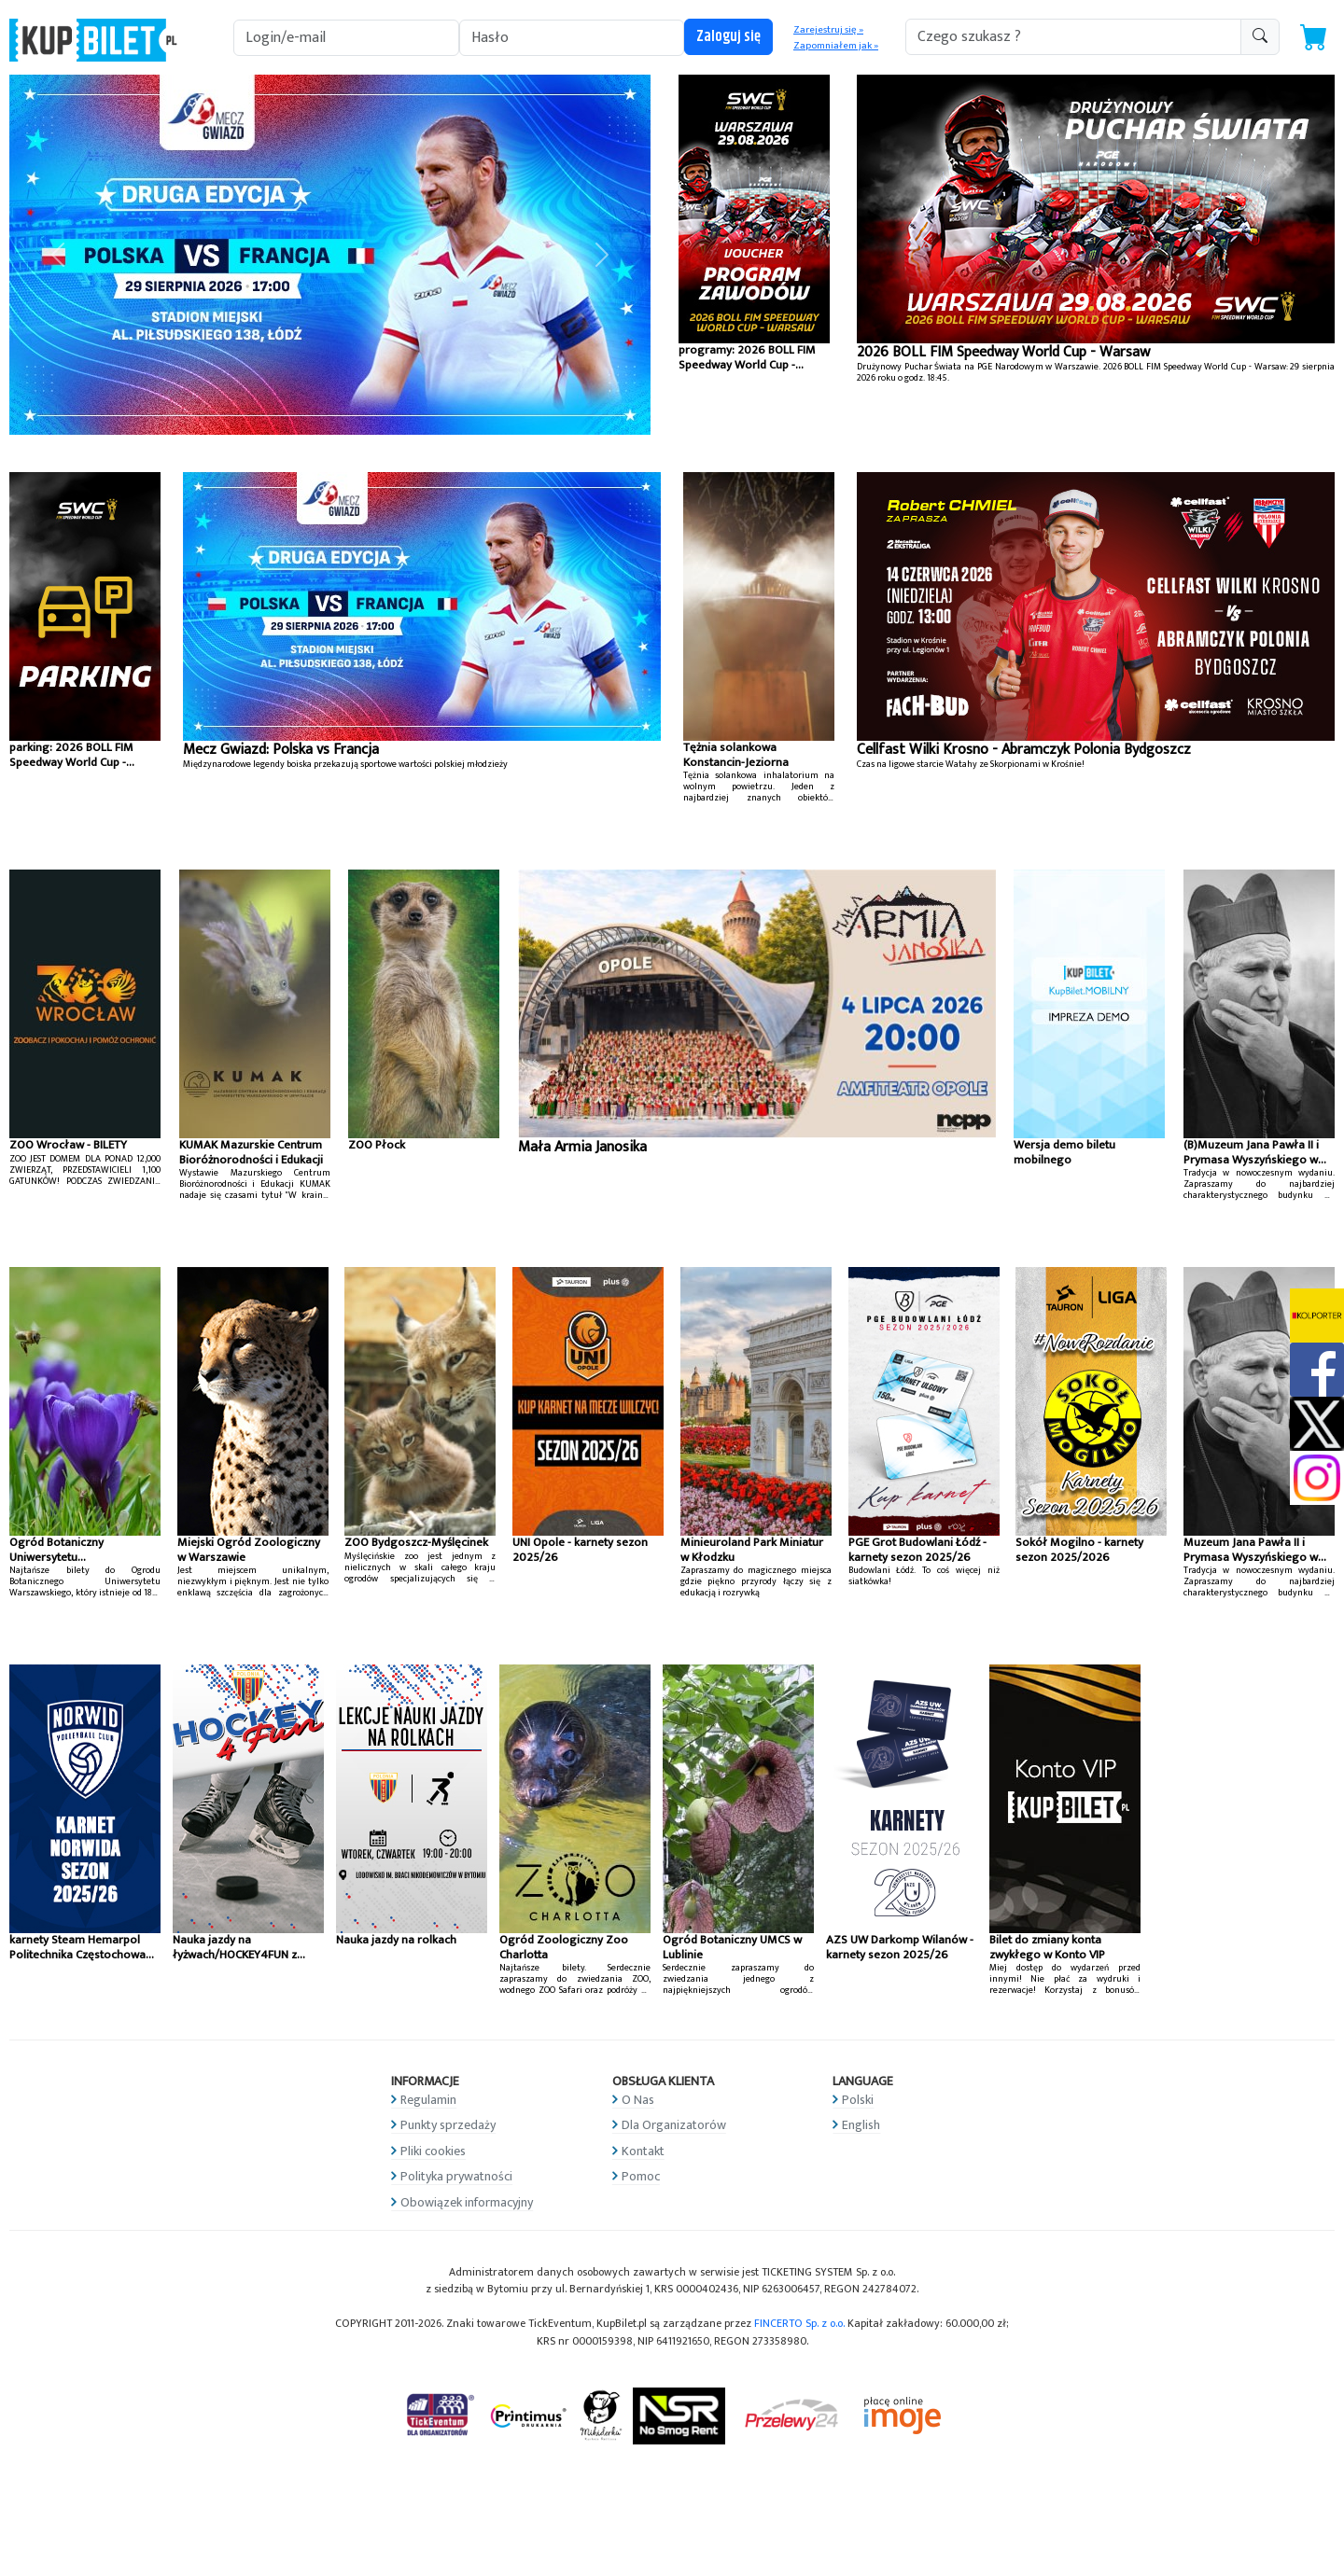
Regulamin (428, 2099)
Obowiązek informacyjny (466, 2202)
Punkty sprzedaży (448, 2125)
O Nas (638, 2099)
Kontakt (643, 2151)
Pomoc (641, 2176)
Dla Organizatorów (674, 2125)
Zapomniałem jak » (835, 45)
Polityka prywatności (456, 2176)
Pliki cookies (433, 2151)
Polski (858, 2099)
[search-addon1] (1073, 37)
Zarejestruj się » (828, 29)
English (861, 2125)
